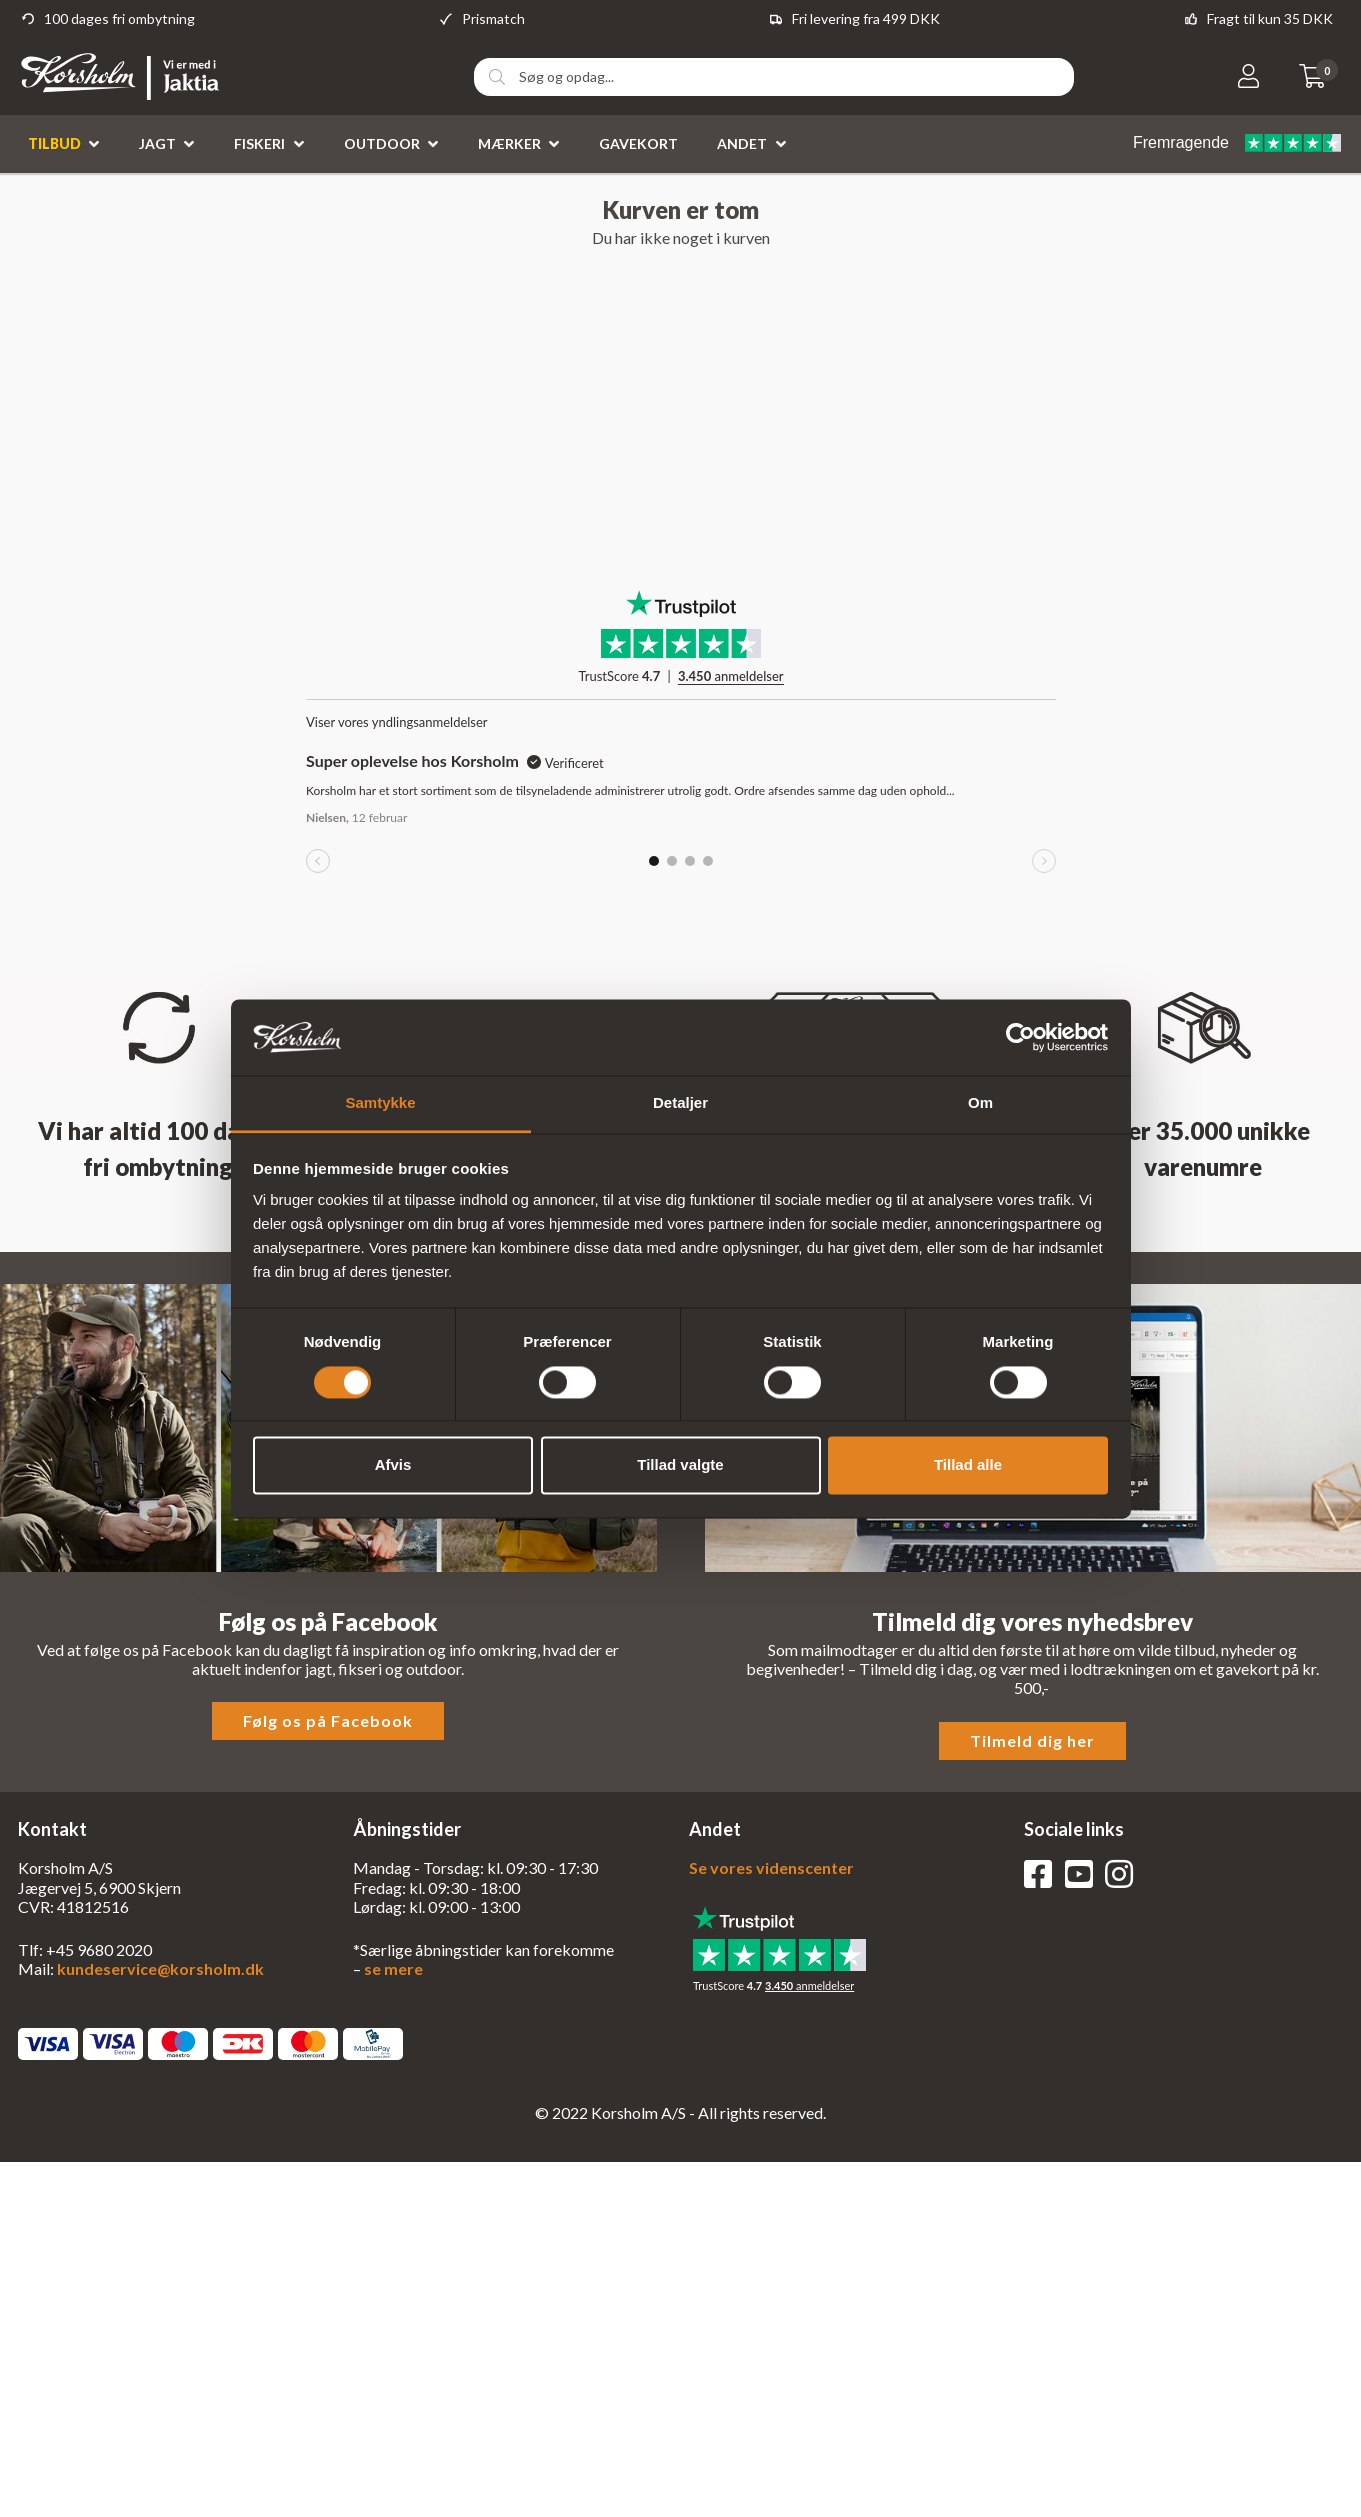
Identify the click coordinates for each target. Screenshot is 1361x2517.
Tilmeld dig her (1032, 1740)
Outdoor (382, 143)
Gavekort (638, 143)
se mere (393, 1968)
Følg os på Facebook (328, 1720)
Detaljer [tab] (680, 1103)
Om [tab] (980, 1103)
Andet (742, 143)
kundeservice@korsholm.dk (160, 1968)
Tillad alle (968, 1465)
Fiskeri (259, 143)
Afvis (393, 1465)
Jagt (157, 143)
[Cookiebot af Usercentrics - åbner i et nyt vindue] (1020, 1037)
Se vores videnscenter (771, 1867)
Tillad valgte (680, 1465)
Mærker (509, 143)
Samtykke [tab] (380, 1103)
